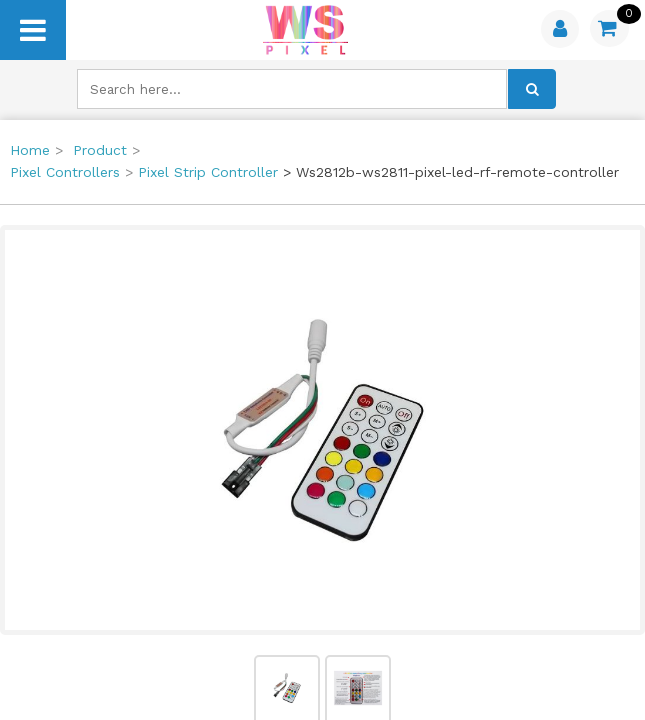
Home (30, 150)
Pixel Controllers (65, 172)
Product (100, 150)
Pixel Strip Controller (208, 172)
